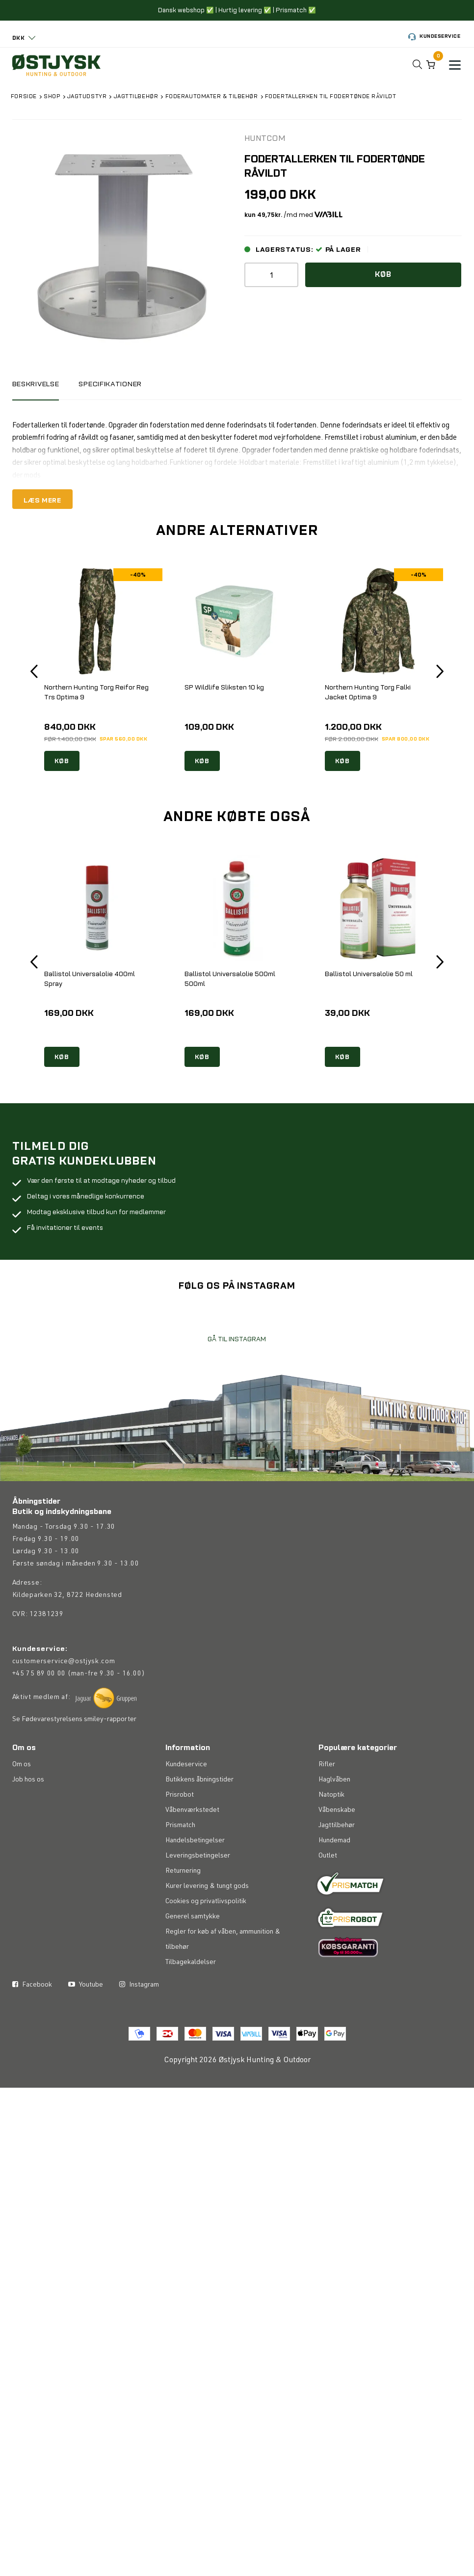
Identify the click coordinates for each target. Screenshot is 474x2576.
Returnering (183, 1923)
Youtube (85, 2037)
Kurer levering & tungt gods (207, 1938)
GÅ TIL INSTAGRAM (237, 1395)
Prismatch (180, 1877)
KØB (61, 762)
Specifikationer (117, 383)
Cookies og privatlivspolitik (205, 1953)
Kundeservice (433, 37)
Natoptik (331, 1847)
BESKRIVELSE (38, 383)
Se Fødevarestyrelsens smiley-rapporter (74, 1775)
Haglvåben (334, 1832)
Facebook (32, 2037)
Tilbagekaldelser (190, 2014)
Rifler (326, 1816)
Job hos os (28, 1832)
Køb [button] (383, 276)
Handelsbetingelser (195, 1892)
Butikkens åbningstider (199, 1832)
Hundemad (334, 1892)
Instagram (139, 2037)
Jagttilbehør (336, 1877)
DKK (18, 37)
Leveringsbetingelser (197, 1908)
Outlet (327, 1908)
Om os (21, 1816)
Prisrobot (179, 1847)
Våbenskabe (336, 1862)
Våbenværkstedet (192, 1862)
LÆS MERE (44, 499)
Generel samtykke (192, 1968)
